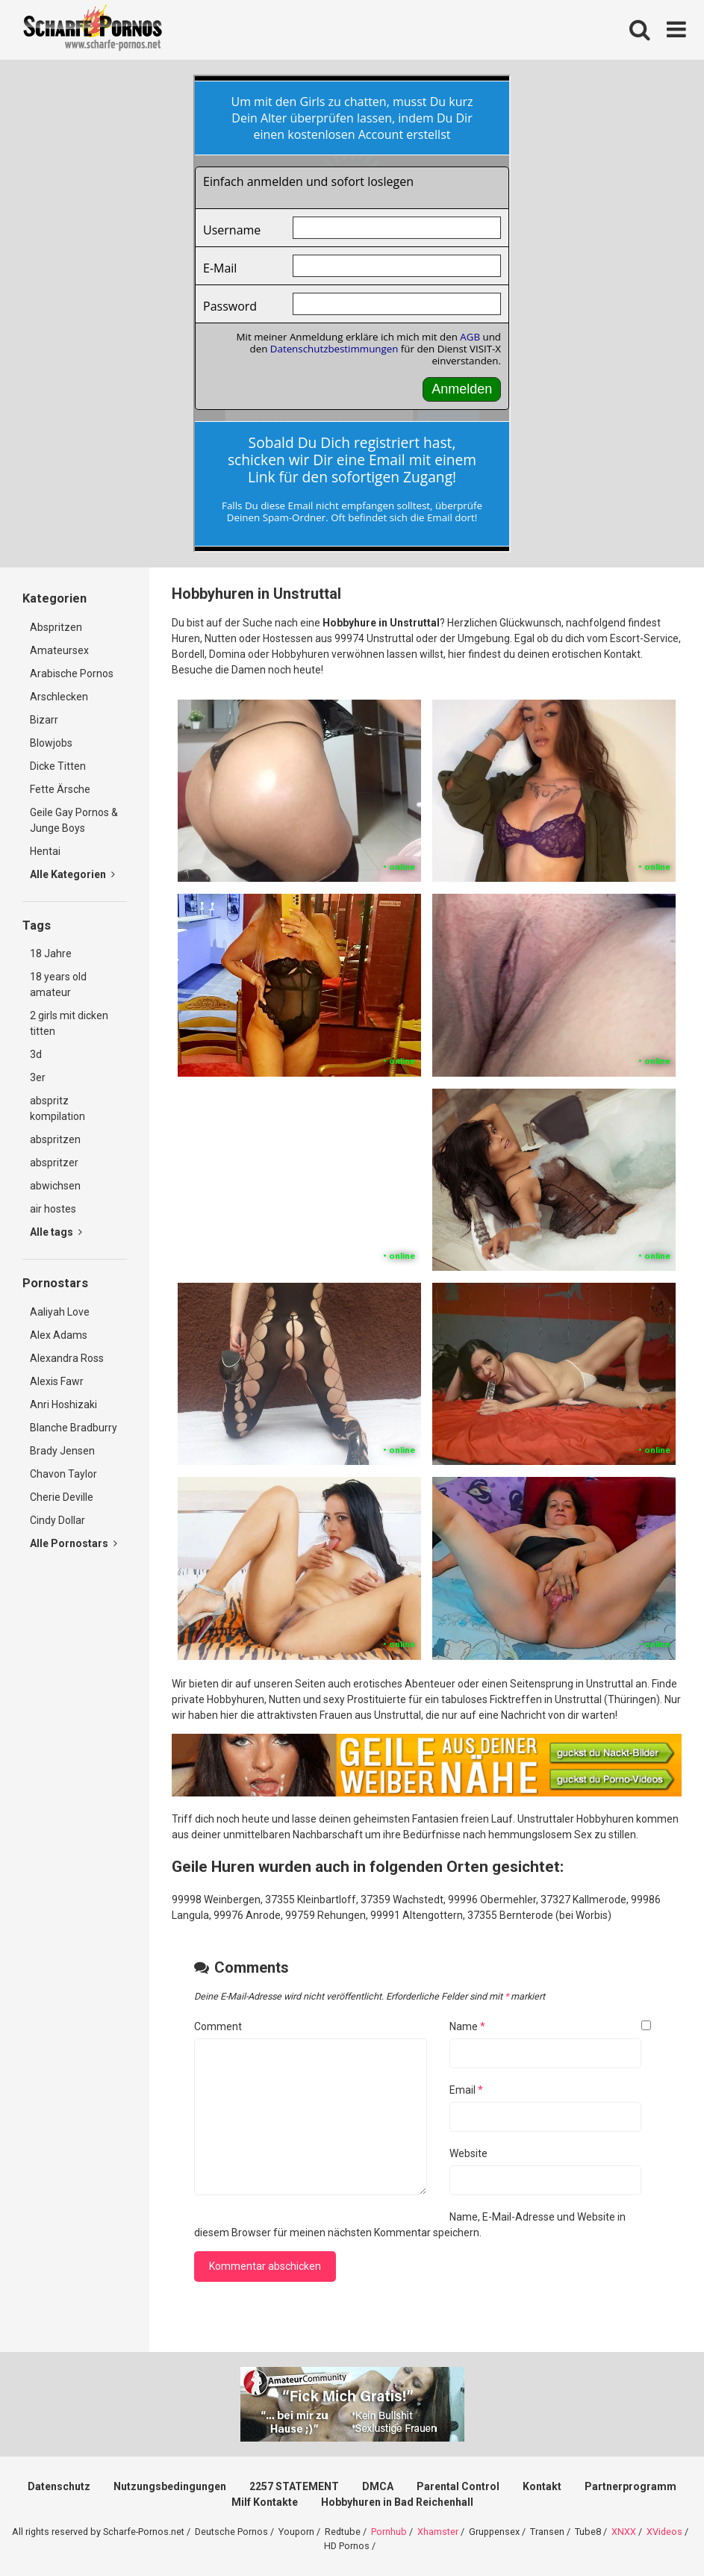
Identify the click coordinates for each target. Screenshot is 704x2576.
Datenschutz (59, 2486)
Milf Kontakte (264, 2502)
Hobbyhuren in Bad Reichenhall (397, 2502)
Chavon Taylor (63, 1474)
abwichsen (55, 1186)
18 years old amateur (58, 984)
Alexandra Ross (67, 1358)
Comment (218, 2026)
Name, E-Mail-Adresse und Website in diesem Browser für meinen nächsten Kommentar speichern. (410, 2225)
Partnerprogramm (630, 2486)
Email (466, 2090)
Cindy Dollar (57, 1520)
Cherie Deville (61, 1497)
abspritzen (55, 1139)
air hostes (53, 1209)
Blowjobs (51, 743)
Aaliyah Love (60, 1312)
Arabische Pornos (71, 673)
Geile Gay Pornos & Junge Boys (74, 820)
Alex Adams (58, 1335)
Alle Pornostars (73, 1543)
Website (468, 2153)
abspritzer (54, 1163)
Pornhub (389, 2531)
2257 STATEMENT (294, 2486)
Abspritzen (56, 627)
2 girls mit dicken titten (69, 1023)
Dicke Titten (58, 766)
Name (467, 2026)
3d (36, 1054)
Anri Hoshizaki (63, 1404)
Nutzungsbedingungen (169, 2486)
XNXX (623, 2531)
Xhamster (437, 2531)
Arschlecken (59, 697)
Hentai (45, 851)
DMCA (377, 2486)
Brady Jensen (62, 1451)
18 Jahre (51, 953)
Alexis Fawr (57, 1381)
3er (38, 1077)
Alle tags (56, 1232)
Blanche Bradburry (73, 1428)
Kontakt (542, 2486)
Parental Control (458, 2486)
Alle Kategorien (72, 874)
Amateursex (59, 650)
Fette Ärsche (60, 789)
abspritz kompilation (57, 1108)
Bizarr (44, 720)
